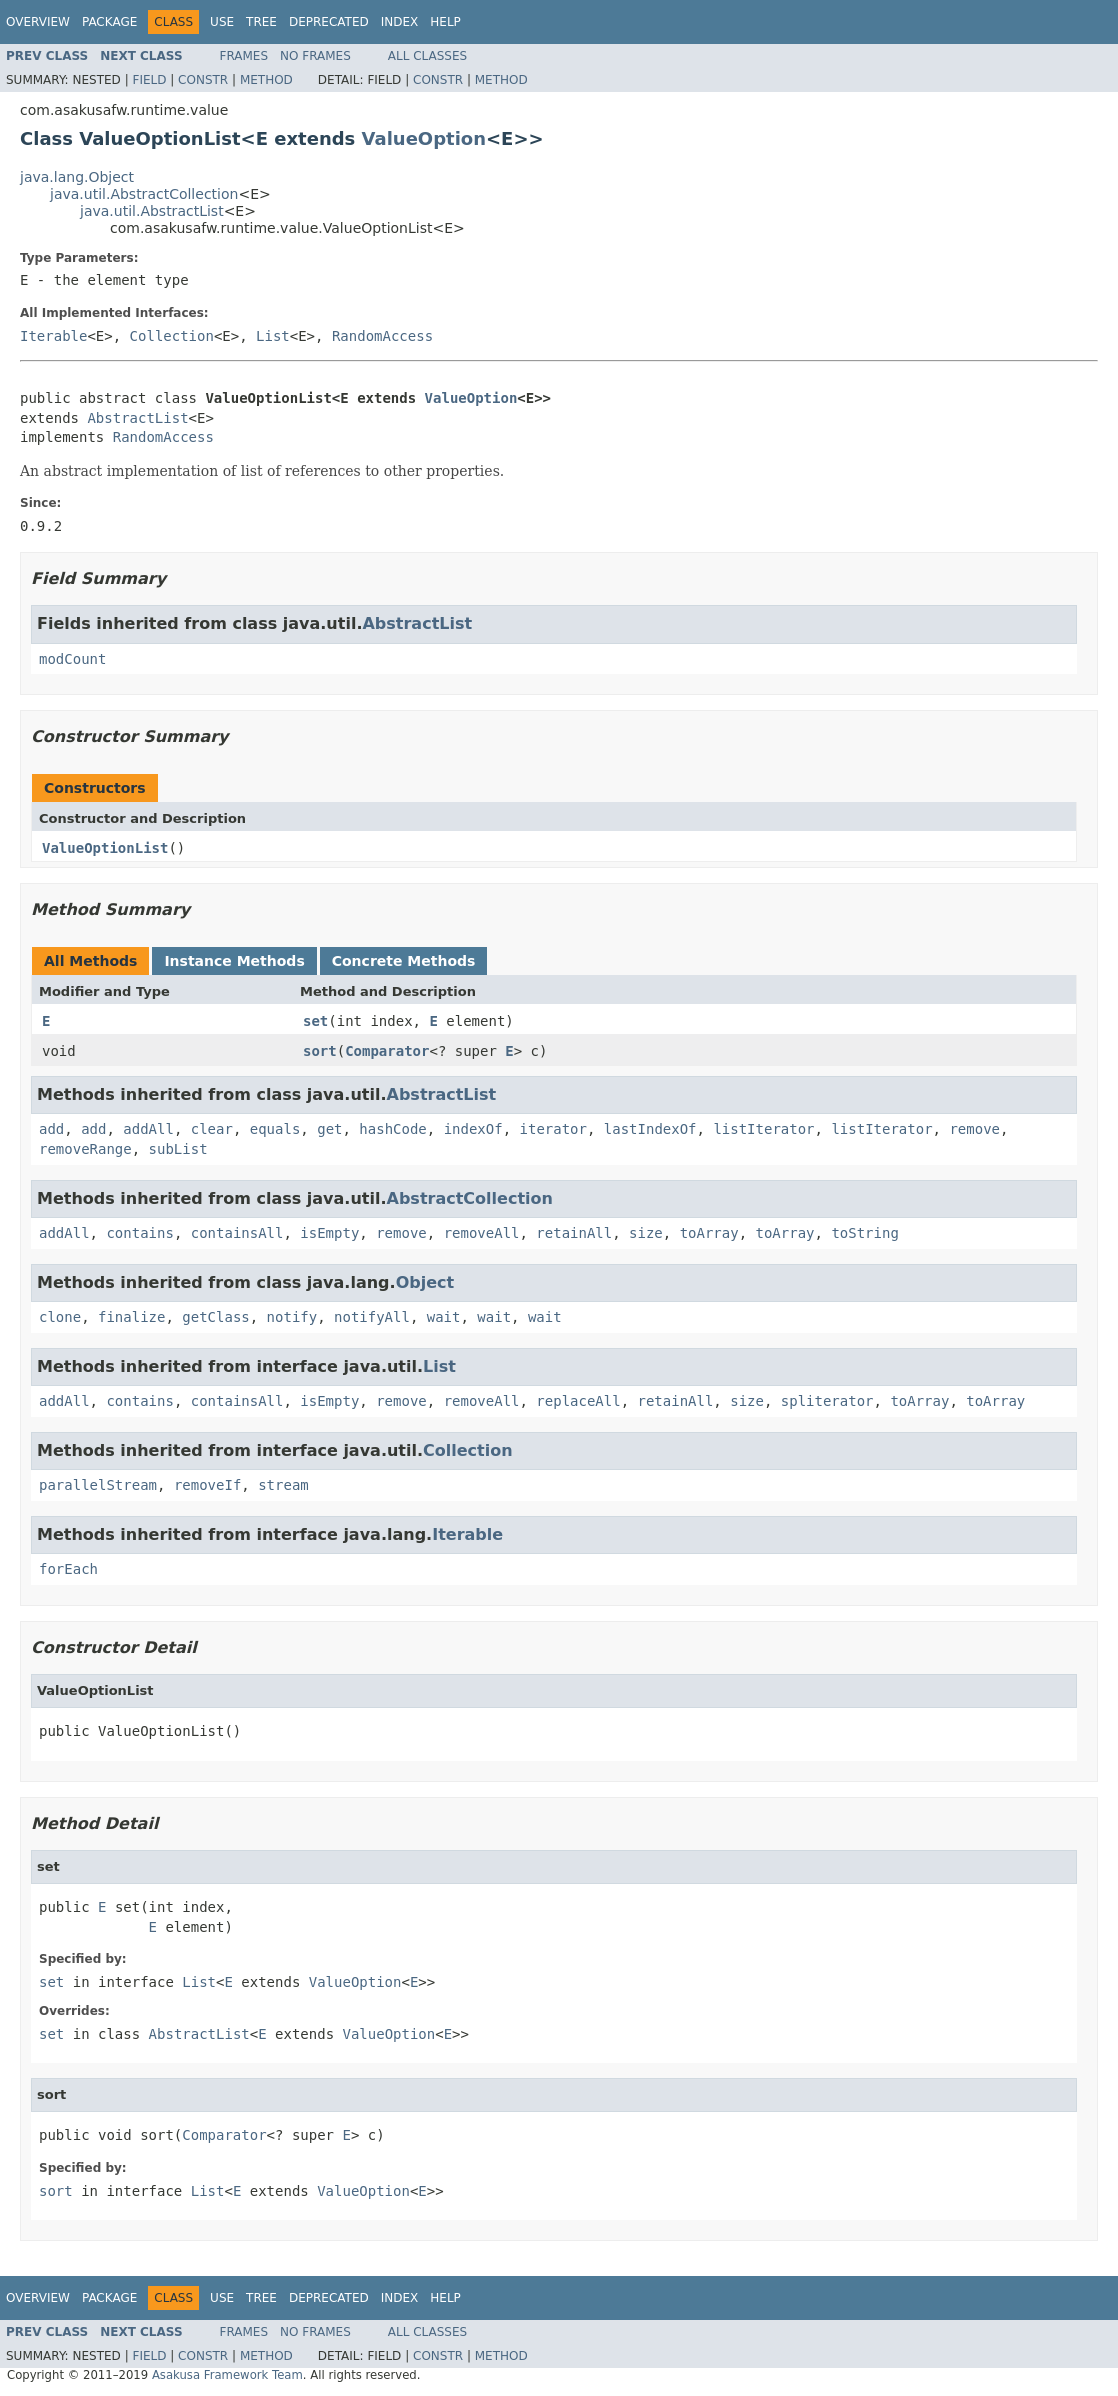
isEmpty (329, 1233)
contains (139, 1233)
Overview (38, 22)
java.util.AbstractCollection (144, 194)
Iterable (53, 336)
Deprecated (329, 22)
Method (266, 80)
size (646, 1233)
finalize (131, 1317)
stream (283, 1485)
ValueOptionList (105, 848)
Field (149, 80)
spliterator (827, 1401)
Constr (203, 80)
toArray (709, 1233)
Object (425, 1282)
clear (212, 1129)
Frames (244, 56)
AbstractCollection (470, 1198)
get (329, 1129)
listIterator (763, 1129)
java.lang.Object (77, 177)
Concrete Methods (404, 961)
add (51, 1129)
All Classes (427, 56)
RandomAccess (382, 336)
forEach (68, 1569)
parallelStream (98, 1485)
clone (60, 1317)
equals (275, 1129)
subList (178, 1149)
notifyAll (372, 1317)
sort (320, 1051)
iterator (553, 1129)
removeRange (85, 1149)
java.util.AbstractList (152, 211)
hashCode (392, 1129)
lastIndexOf (650, 1129)
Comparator (387, 1051)
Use (222, 22)
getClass (215, 1317)
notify (292, 1317)
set (315, 1021)
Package (109, 22)
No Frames (315, 56)
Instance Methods (234, 961)
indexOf (473, 1129)
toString (864, 1233)
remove (974, 1129)
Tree (261, 22)
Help (445, 22)
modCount (72, 659)
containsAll (237, 1233)
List (273, 336)
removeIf (207, 1485)
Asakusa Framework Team (227, 2375)
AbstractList (137, 418)
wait (444, 1317)
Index (400, 22)
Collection (172, 336)
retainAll (574, 1233)
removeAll (482, 1233)
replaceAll (578, 1401)
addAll (148, 1129)
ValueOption (424, 138)
